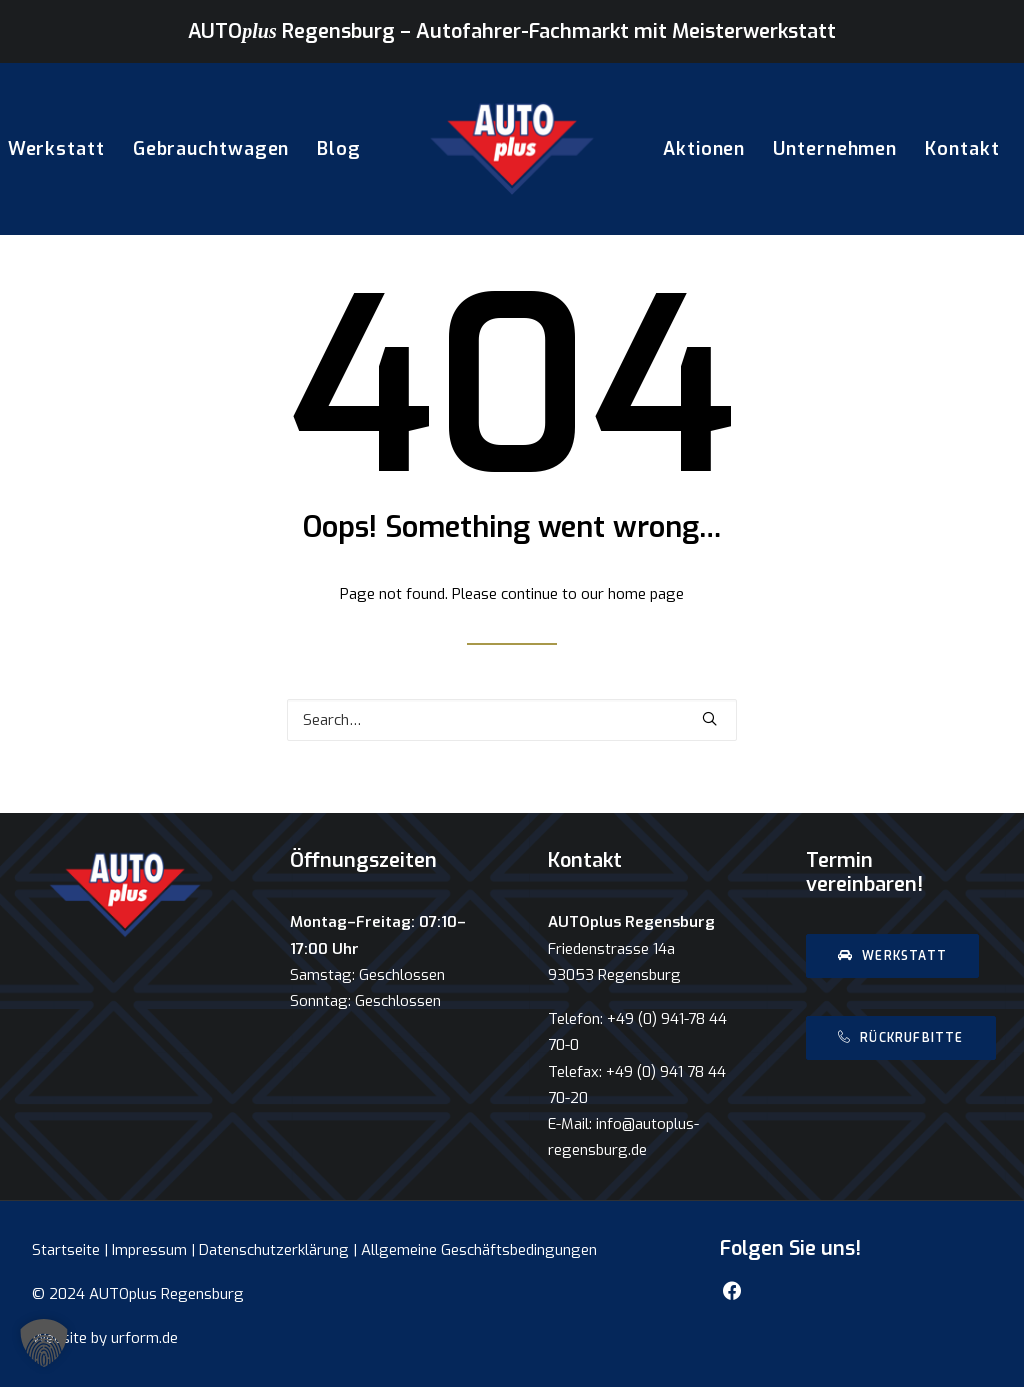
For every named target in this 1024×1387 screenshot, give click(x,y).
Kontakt (962, 149)
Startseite (66, 1250)
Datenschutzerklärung (274, 1250)
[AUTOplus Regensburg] (512, 149)
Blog (339, 149)
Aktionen (704, 149)
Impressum (149, 1250)
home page (646, 594)
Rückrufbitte (901, 1038)
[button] (44, 1343)
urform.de (144, 1338)
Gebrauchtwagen (211, 149)
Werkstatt (892, 956)
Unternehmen (835, 149)
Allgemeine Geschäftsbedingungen (479, 1250)
